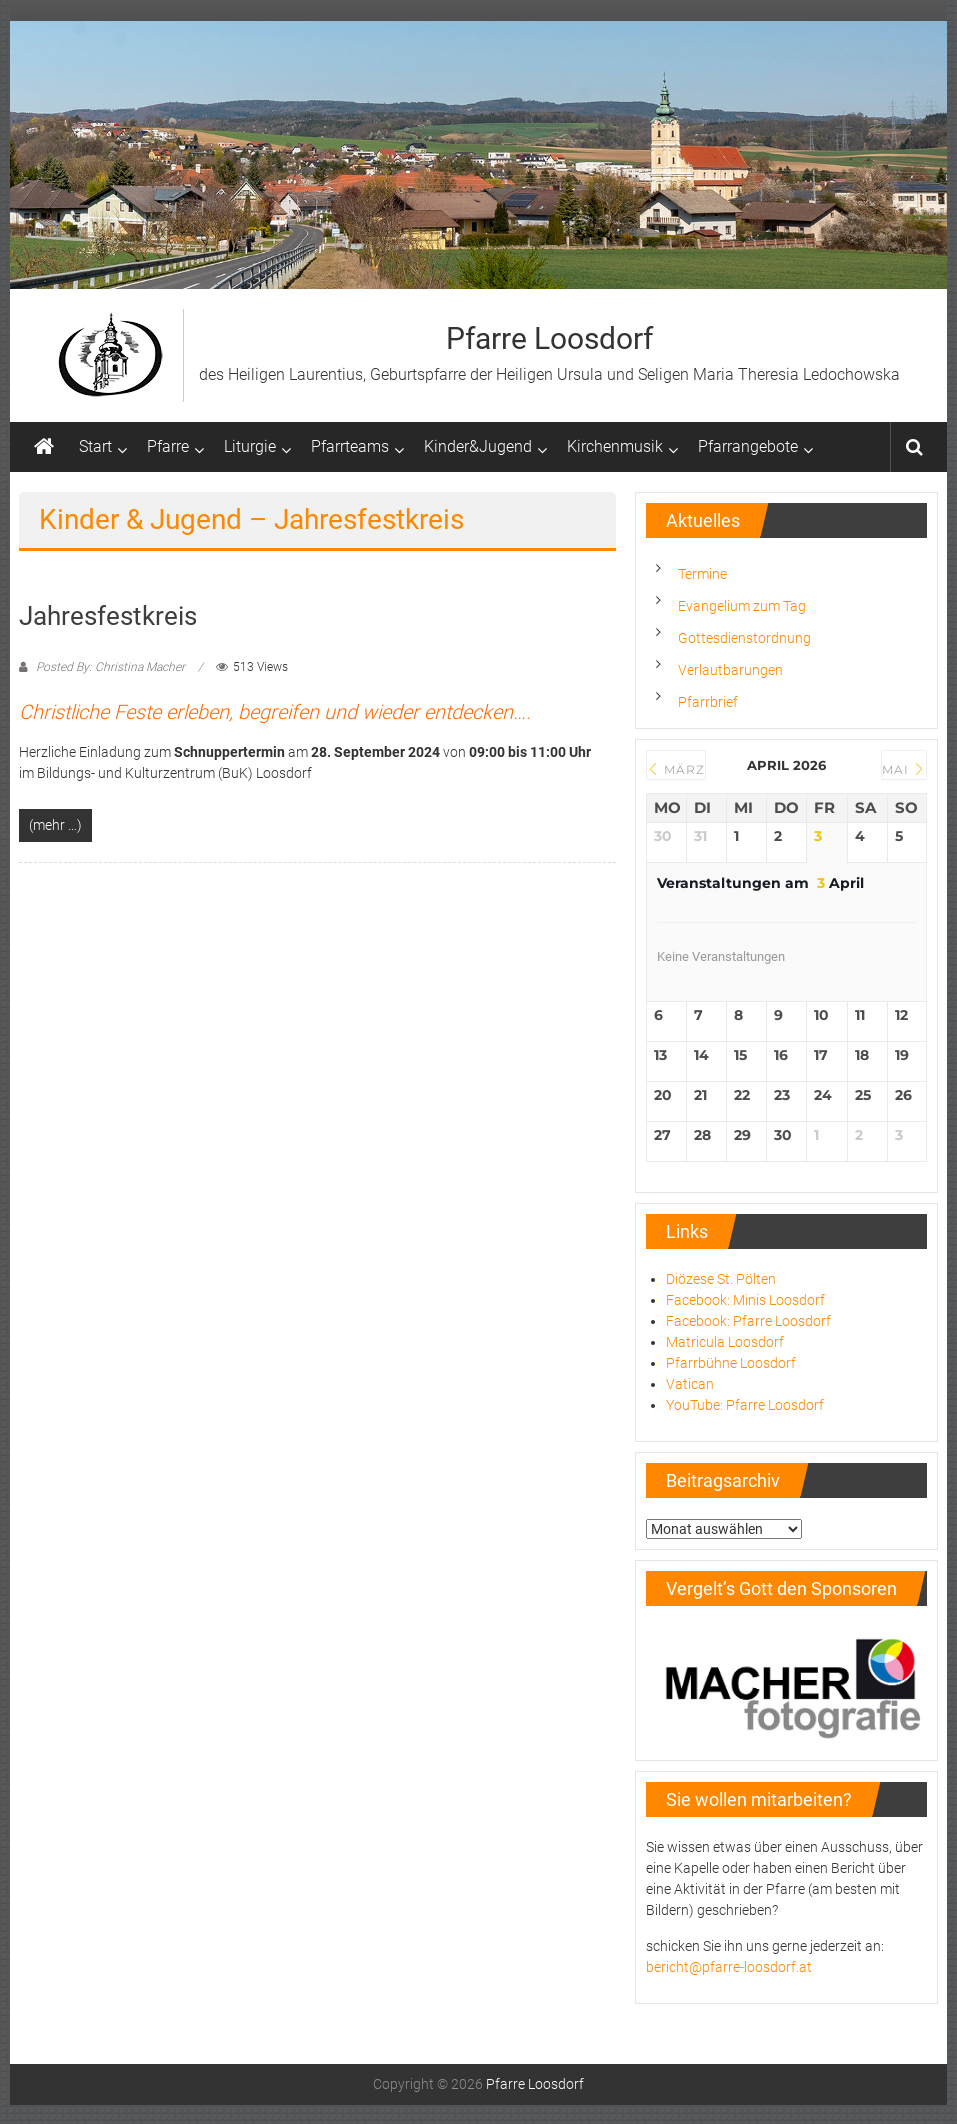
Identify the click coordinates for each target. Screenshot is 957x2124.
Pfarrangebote (748, 446)
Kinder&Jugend (478, 446)
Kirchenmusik (615, 446)
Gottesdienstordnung (744, 638)
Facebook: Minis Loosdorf (745, 1300)
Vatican (690, 1384)
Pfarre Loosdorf (549, 338)
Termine (702, 574)
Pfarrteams (350, 446)
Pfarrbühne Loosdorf (731, 1363)
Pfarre (168, 446)
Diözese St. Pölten (721, 1279)
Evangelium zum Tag (742, 606)
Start (95, 446)
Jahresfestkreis (108, 616)
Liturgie (250, 446)
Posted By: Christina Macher (110, 667)
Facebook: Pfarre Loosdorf (748, 1321)
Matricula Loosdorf (725, 1342)
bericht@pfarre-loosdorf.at (729, 1967)
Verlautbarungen (730, 670)
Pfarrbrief (708, 702)
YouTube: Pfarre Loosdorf (745, 1405)
